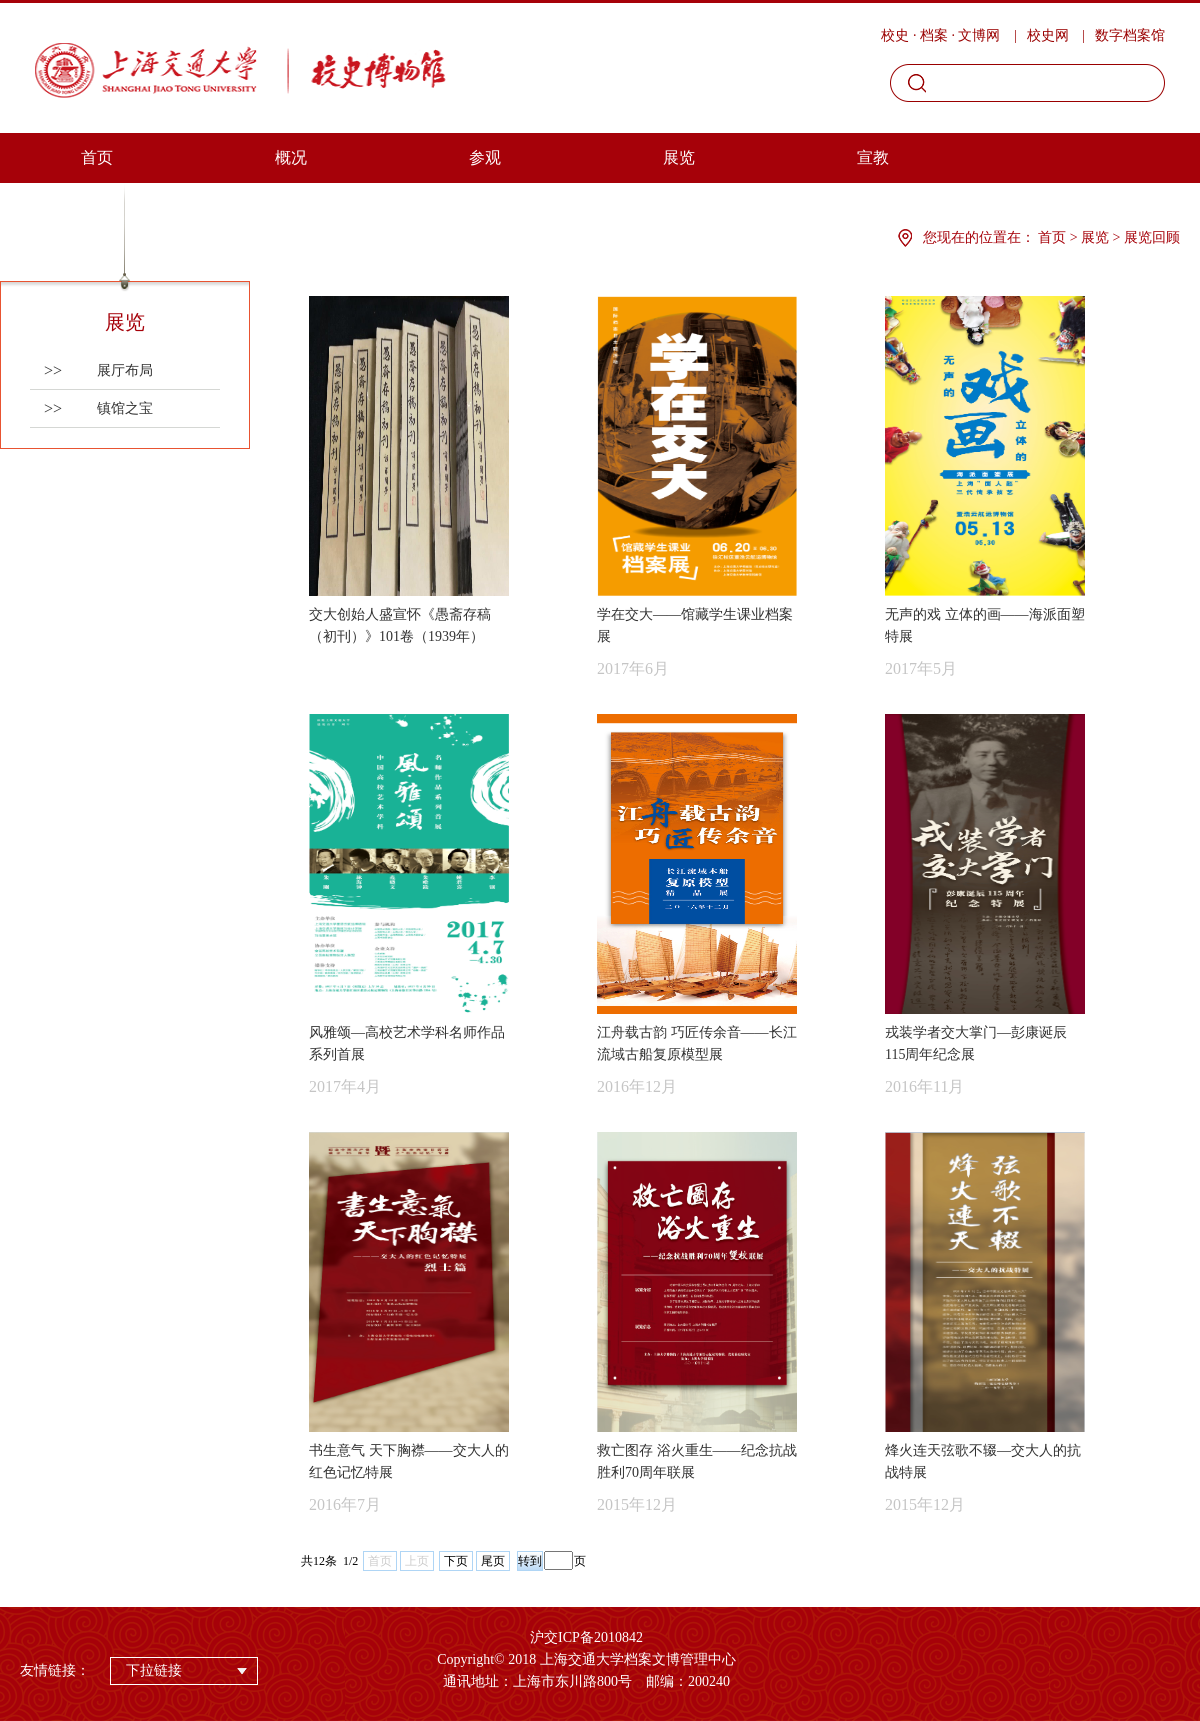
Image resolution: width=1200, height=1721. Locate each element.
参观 (485, 157)
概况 (291, 157)
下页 (456, 1561)
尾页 (493, 1561)
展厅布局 (98, 370)
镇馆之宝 (98, 408)
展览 (679, 157)
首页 (97, 157)
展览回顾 (1152, 237)
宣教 (873, 157)
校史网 (1048, 35)
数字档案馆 (1130, 35)
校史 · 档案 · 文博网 (940, 35)
